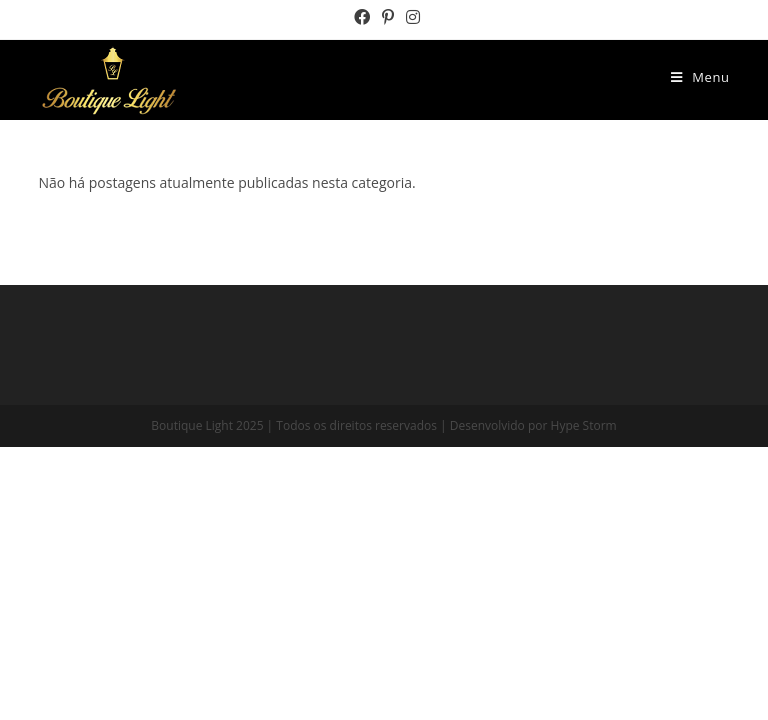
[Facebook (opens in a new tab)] (362, 17)
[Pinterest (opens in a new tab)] (388, 17)
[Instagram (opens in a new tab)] (410, 17)
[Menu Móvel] (700, 77)
